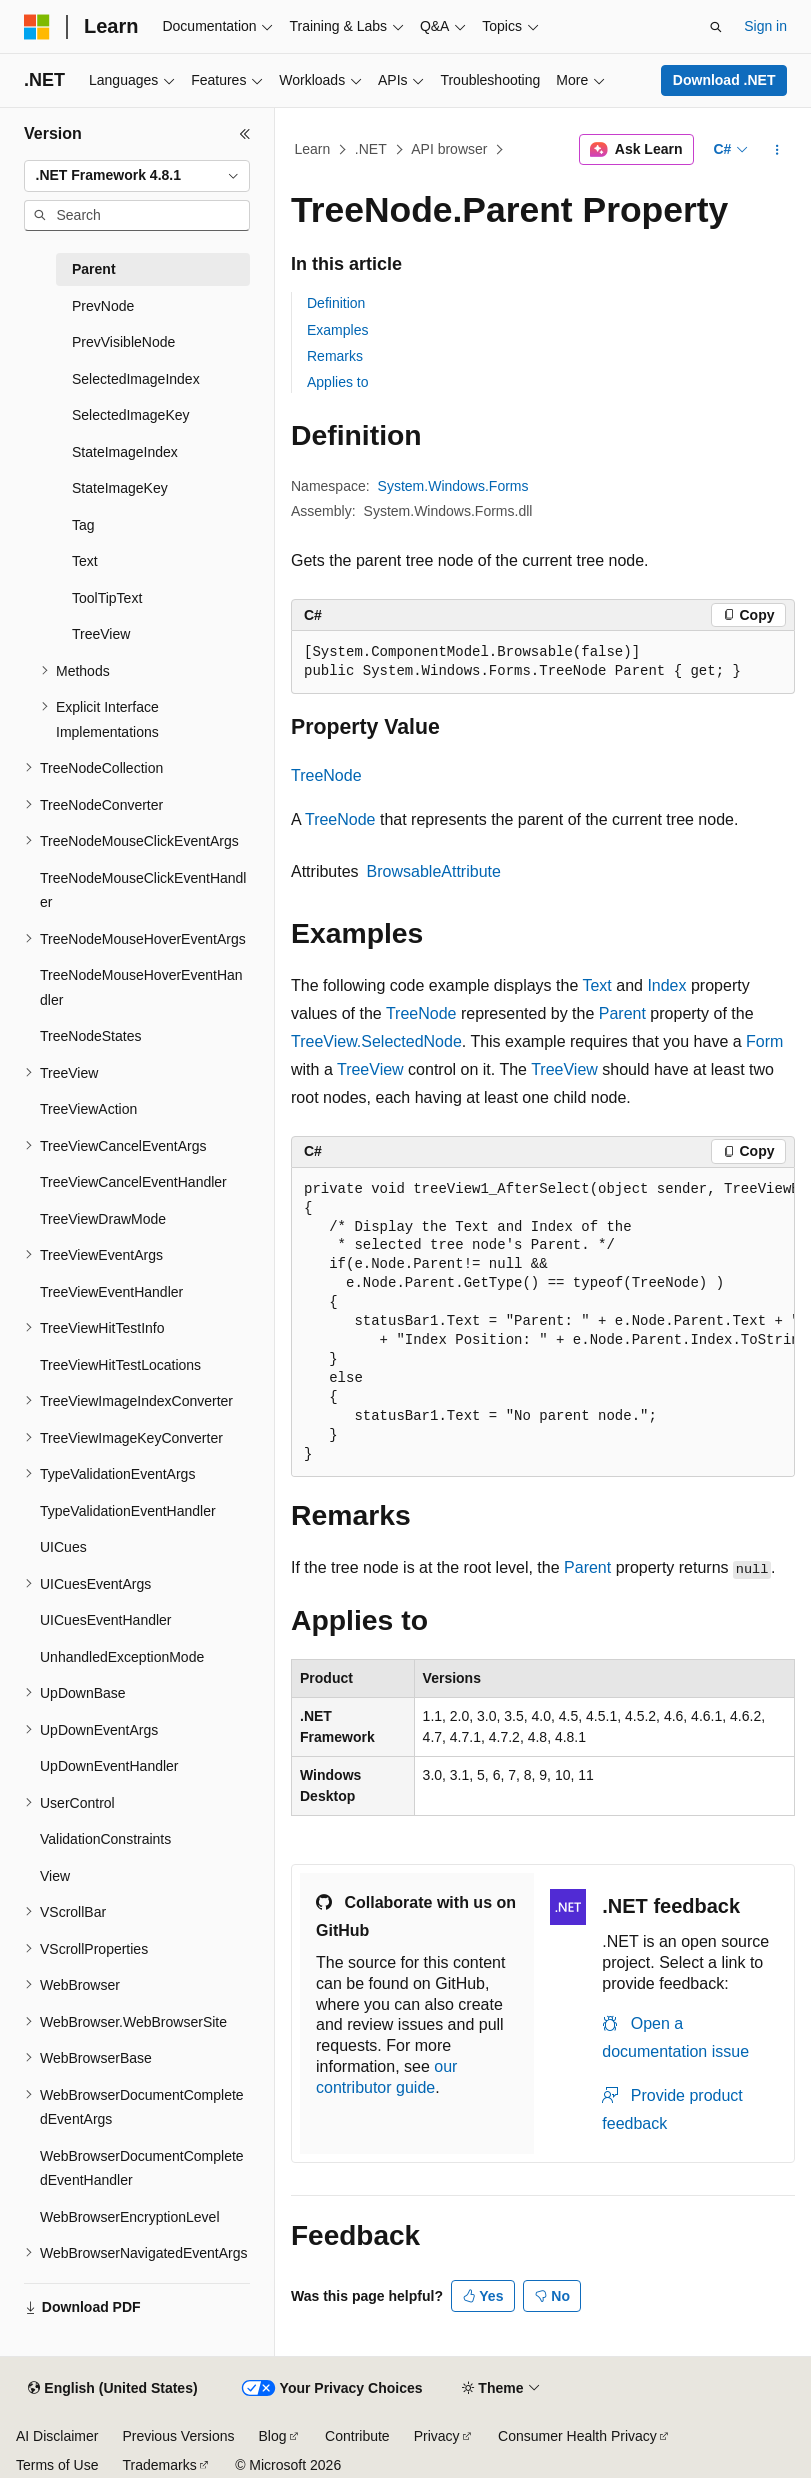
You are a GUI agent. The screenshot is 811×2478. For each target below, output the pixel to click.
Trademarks (159, 2465)
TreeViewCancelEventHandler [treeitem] (133, 1182)
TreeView (370, 1069)
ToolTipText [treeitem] (107, 598)
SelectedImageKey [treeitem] (131, 415)
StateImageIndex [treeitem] (125, 452)
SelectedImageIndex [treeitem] (136, 379)
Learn (313, 149)
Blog (273, 2436)
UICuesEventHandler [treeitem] (106, 1620)
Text (596, 985)
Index (666, 985)
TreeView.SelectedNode (376, 1041)
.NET (371, 149)
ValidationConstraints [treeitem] (105, 1839)
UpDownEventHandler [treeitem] (109, 1766)
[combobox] (137, 176)
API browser (449, 149)
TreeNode (326, 775)
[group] (543, 1323)
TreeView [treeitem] (101, 634)
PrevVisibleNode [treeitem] (123, 342)
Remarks (335, 356)
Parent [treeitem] (94, 269)
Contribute (357, 2436)
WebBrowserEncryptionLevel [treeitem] (130, 2217)
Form (764, 1041)
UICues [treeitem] (63, 1547)
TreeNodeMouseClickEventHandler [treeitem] (143, 890)
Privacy (437, 2436)
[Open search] (716, 27)
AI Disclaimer (57, 2436)
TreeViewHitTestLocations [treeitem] (120, 1365)
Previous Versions (178, 2436)
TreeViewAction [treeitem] (88, 1109)
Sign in (765, 26)
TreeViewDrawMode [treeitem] (103, 1219)
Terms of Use (57, 2465)
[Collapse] (245, 134)
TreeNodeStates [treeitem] (90, 1036)
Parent (622, 1013)
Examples (337, 330)
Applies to (337, 382)
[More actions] (777, 150)
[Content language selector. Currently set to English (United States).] (112, 2389)
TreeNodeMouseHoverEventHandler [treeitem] (141, 987)
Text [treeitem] (85, 561)
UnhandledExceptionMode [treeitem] (122, 1657)
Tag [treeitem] (83, 525)
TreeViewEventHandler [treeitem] (111, 1292)
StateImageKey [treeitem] (120, 488)
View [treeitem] (55, 1876)
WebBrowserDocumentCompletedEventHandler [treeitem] (142, 2168)
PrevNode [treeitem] (103, 306)
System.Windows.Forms (453, 486)
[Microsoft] (37, 27)
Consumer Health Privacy (577, 2436)
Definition (336, 303)
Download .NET (724, 80)
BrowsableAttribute (434, 871)
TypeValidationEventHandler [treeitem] (128, 1511)
